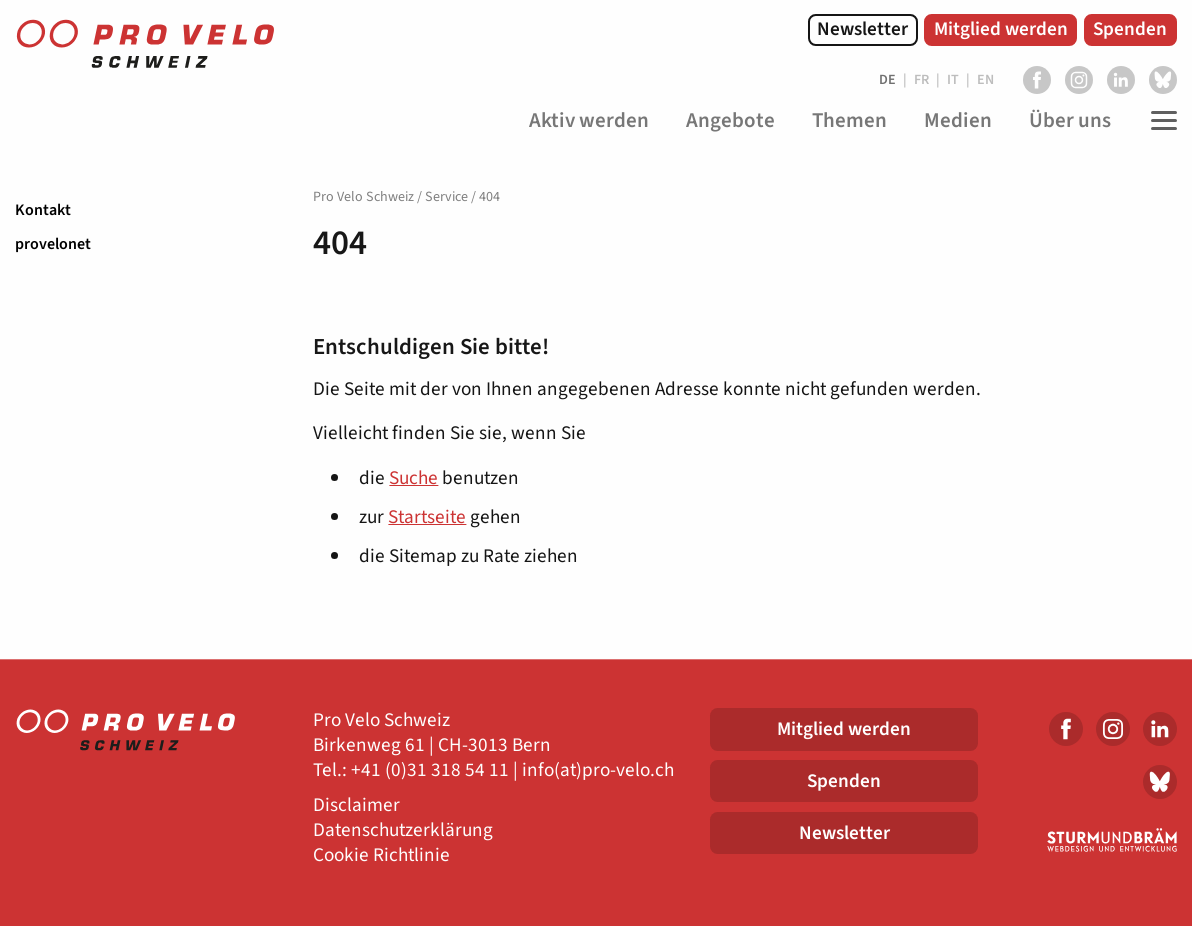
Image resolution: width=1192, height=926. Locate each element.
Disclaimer (356, 805)
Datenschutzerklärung (403, 830)
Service (446, 197)
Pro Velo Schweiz (363, 197)
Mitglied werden (1001, 29)
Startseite (427, 517)
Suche (413, 478)
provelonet (53, 244)
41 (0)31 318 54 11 (435, 770)
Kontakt (43, 210)
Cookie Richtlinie (381, 855)
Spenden (1130, 29)
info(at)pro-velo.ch (598, 770)
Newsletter (862, 29)
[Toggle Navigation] (1159, 121)
